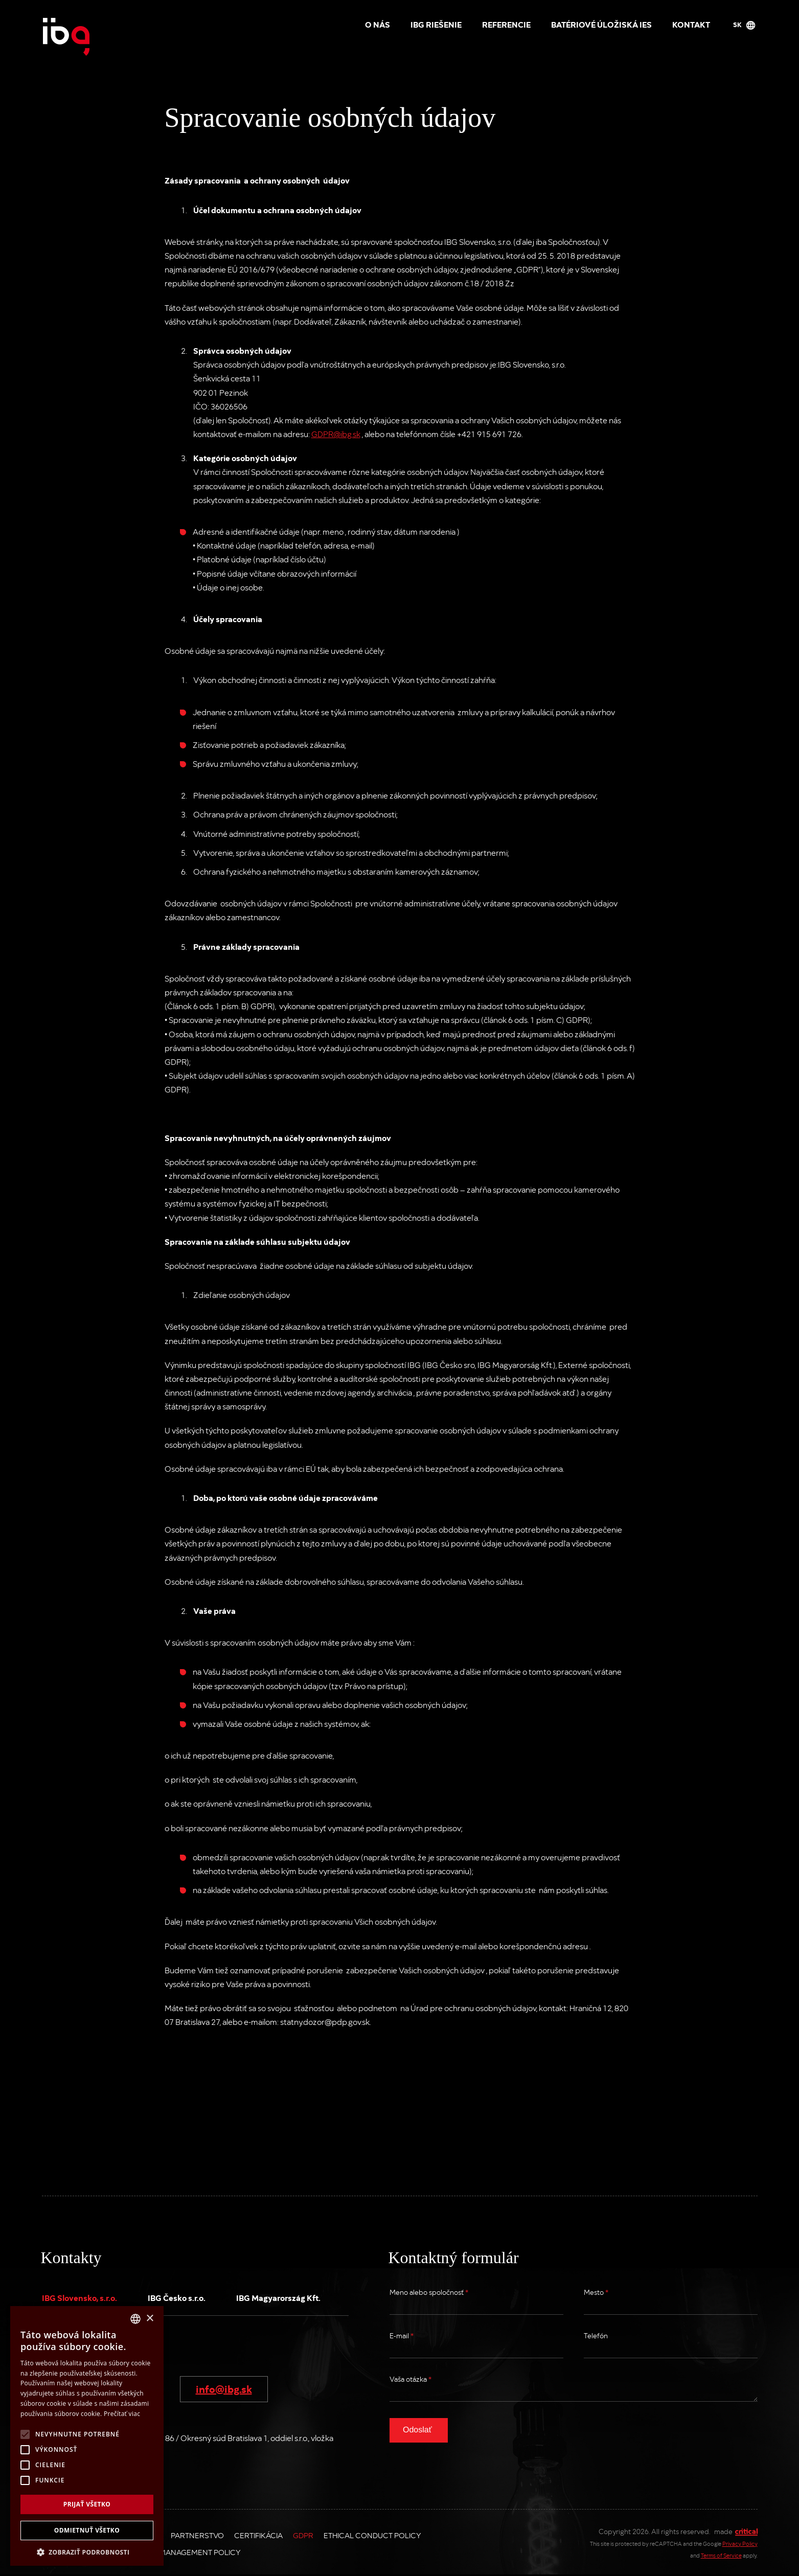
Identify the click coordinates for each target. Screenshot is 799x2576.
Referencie (506, 24)
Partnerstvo (197, 2535)
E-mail (402, 2335)
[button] (86, 2551)
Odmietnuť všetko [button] (87, 2530)
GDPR (303, 2535)
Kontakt (691, 24)
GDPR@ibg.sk (335, 433)
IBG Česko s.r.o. (177, 2297)
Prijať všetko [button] (87, 2504)
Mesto (596, 2292)
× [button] (149, 2318)
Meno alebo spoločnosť (429, 2292)
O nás (377, 24)
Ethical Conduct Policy (372, 2535)
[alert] (87, 2436)
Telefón (596, 2335)
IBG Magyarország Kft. (278, 2297)
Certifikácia (258, 2535)
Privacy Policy (740, 2543)
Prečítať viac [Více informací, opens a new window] (122, 2413)
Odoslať (416, 2429)
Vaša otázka (410, 2379)
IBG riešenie (436, 24)
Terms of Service (721, 2555)
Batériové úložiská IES (601, 24)
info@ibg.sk (224, 2388)
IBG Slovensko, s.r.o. (79, 2297)
